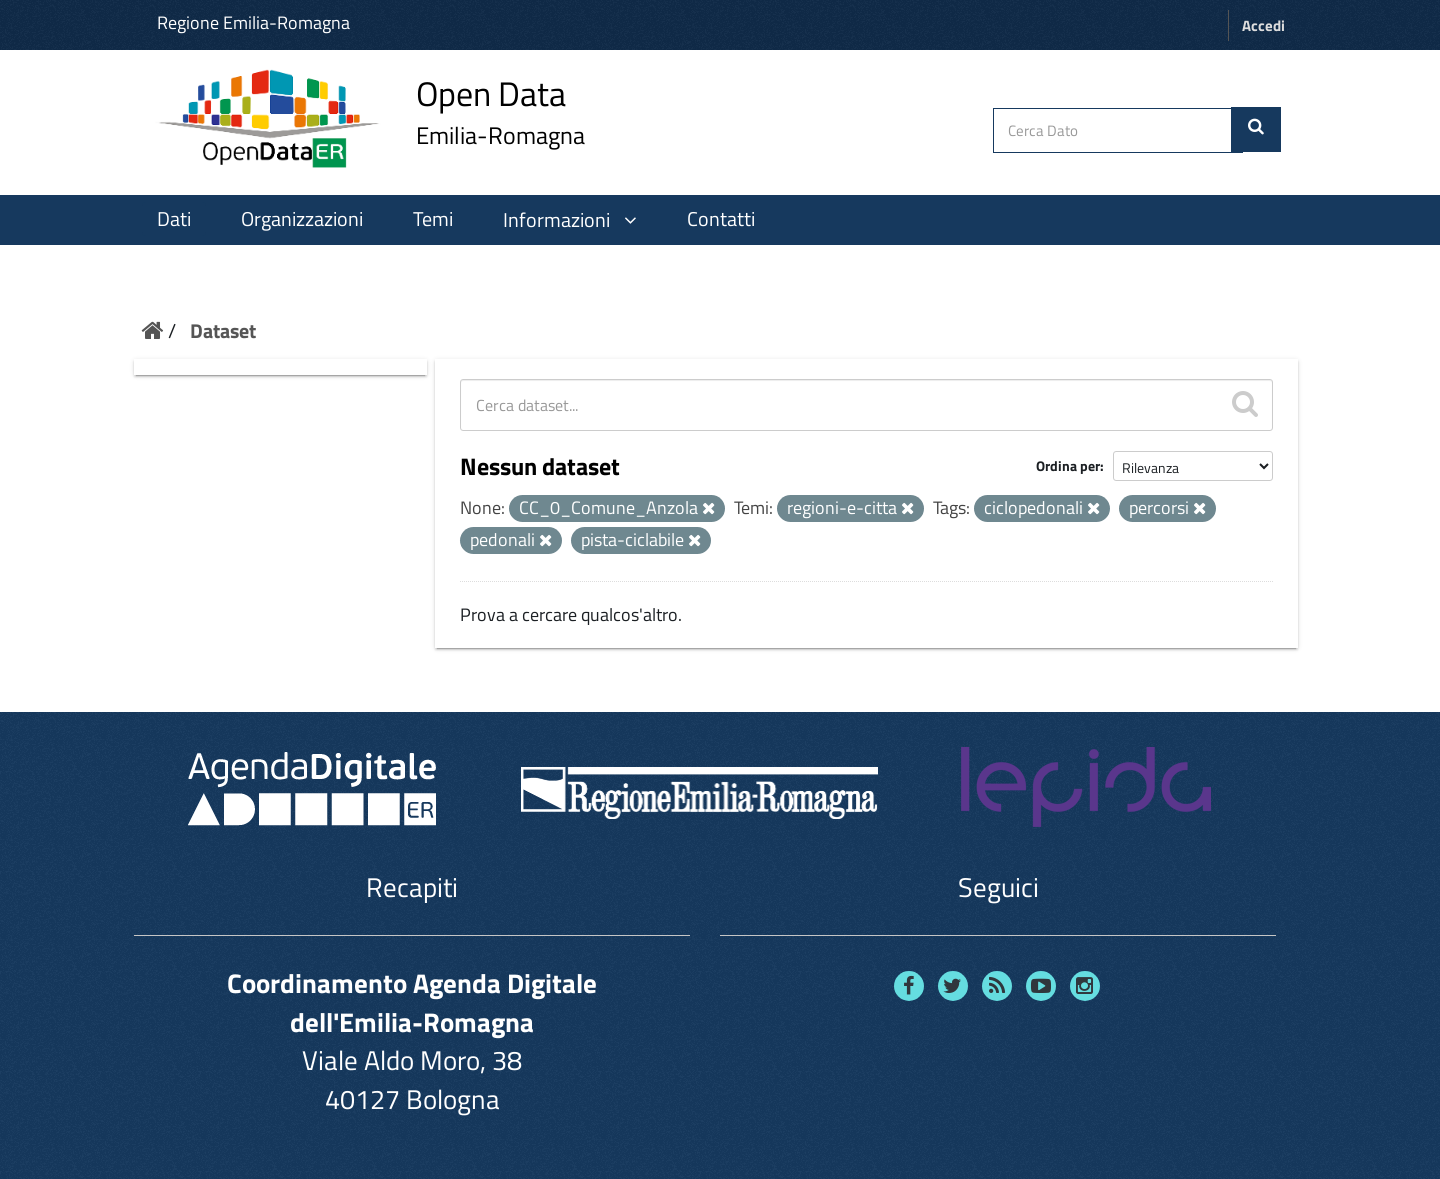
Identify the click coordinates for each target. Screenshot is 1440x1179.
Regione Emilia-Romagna (253, 22)
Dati (174, 219)
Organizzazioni (302, 219)
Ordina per (1068, 465)
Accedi (1263, 25)
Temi (433, 219)
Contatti (721, 219)
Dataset (223, 330)
